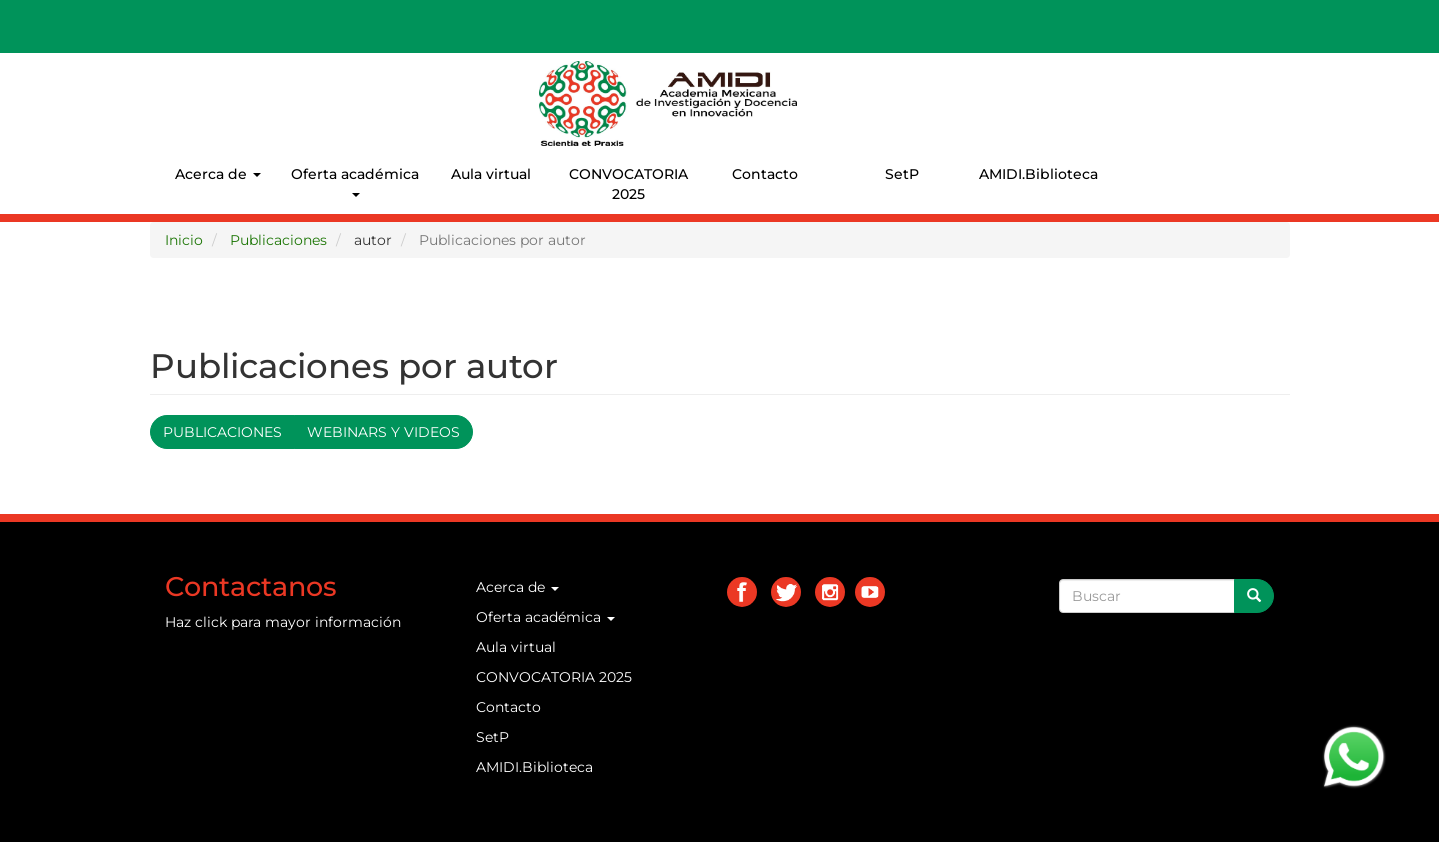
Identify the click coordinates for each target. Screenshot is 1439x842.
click (211, 622)
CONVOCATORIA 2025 (628, 184)
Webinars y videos (383, 432)
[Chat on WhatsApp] (1354, 755)
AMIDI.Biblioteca (1038, 174)
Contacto (765, 174)
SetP (902, 174)
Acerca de (218, 174)
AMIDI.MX (841, 79)
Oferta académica (355, 181)
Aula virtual (491, 174)
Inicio (184, 240)
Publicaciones (278, 240)
